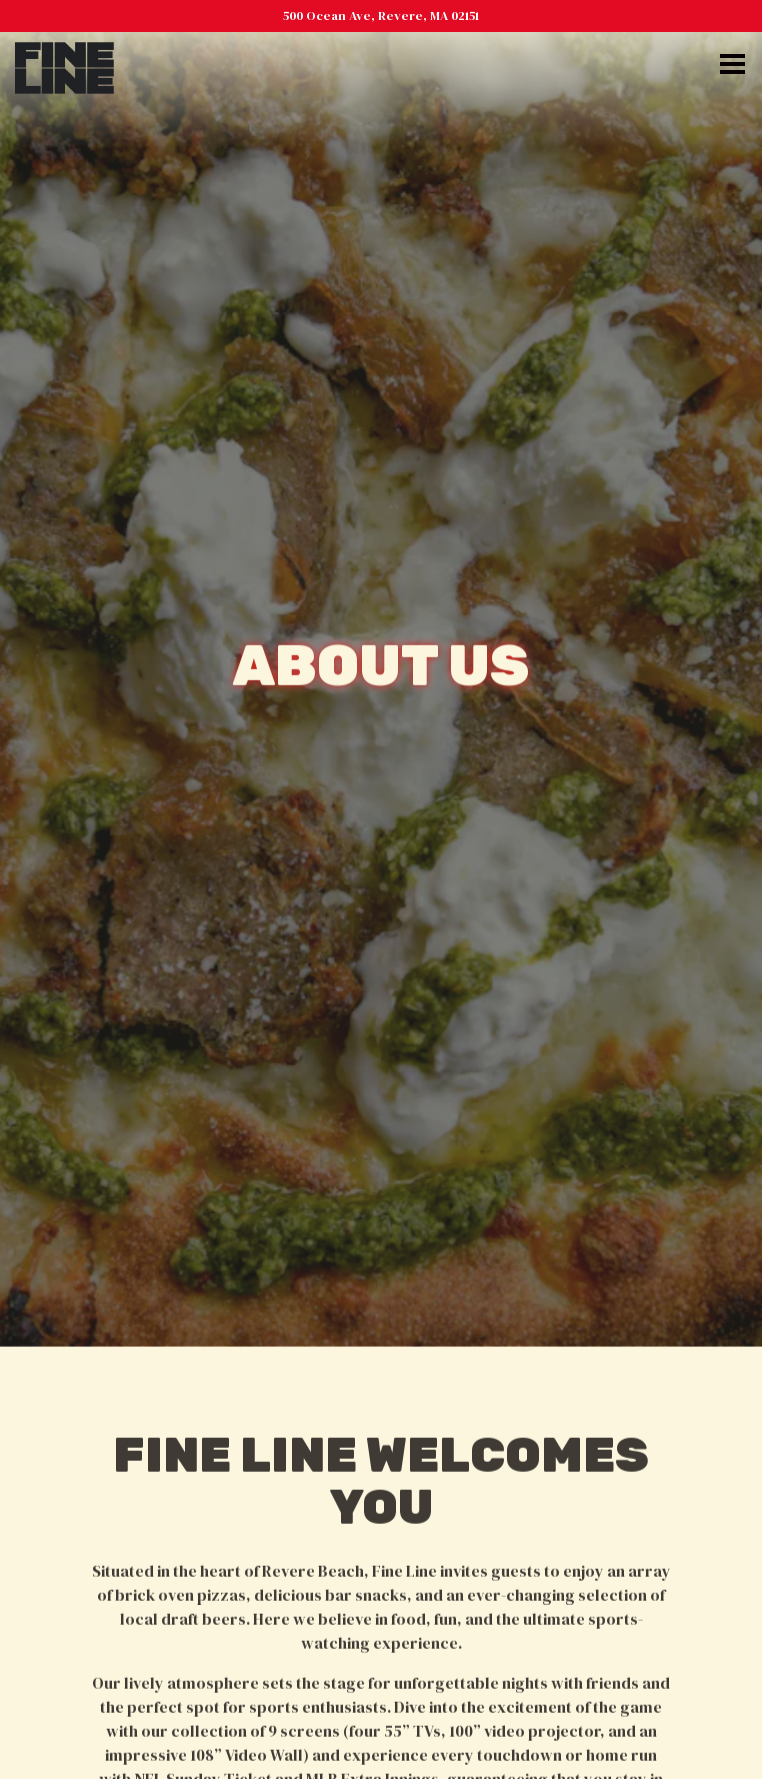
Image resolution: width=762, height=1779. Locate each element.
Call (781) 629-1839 (381, 1693)
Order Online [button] (381, 1750)
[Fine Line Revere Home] (64, 66)
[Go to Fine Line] (381, 15)
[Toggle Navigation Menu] (732, 64)
